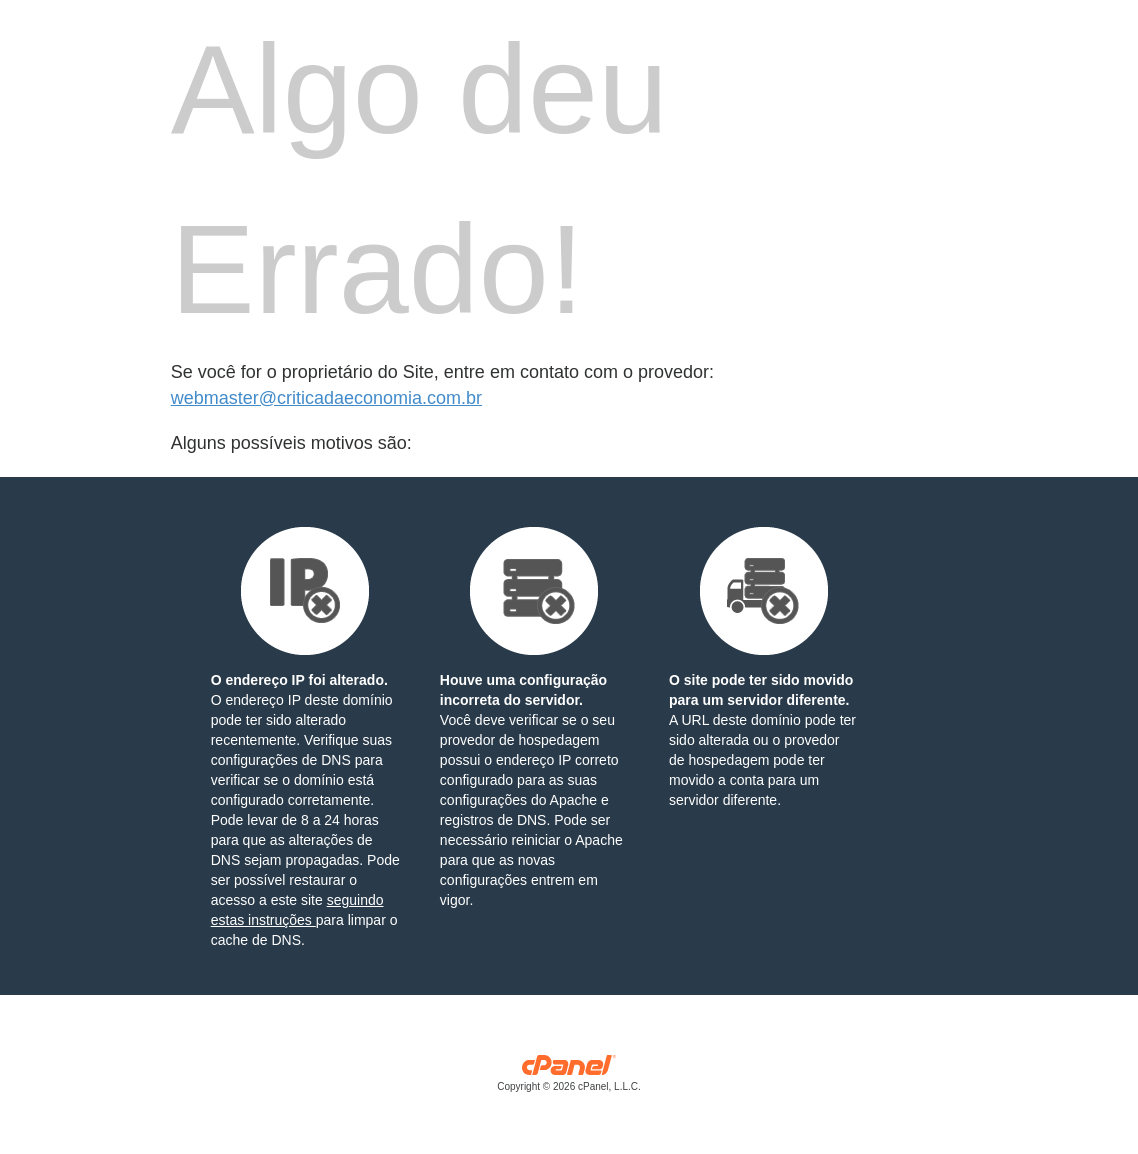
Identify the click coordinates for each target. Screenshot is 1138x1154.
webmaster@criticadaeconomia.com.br (326, 398)
